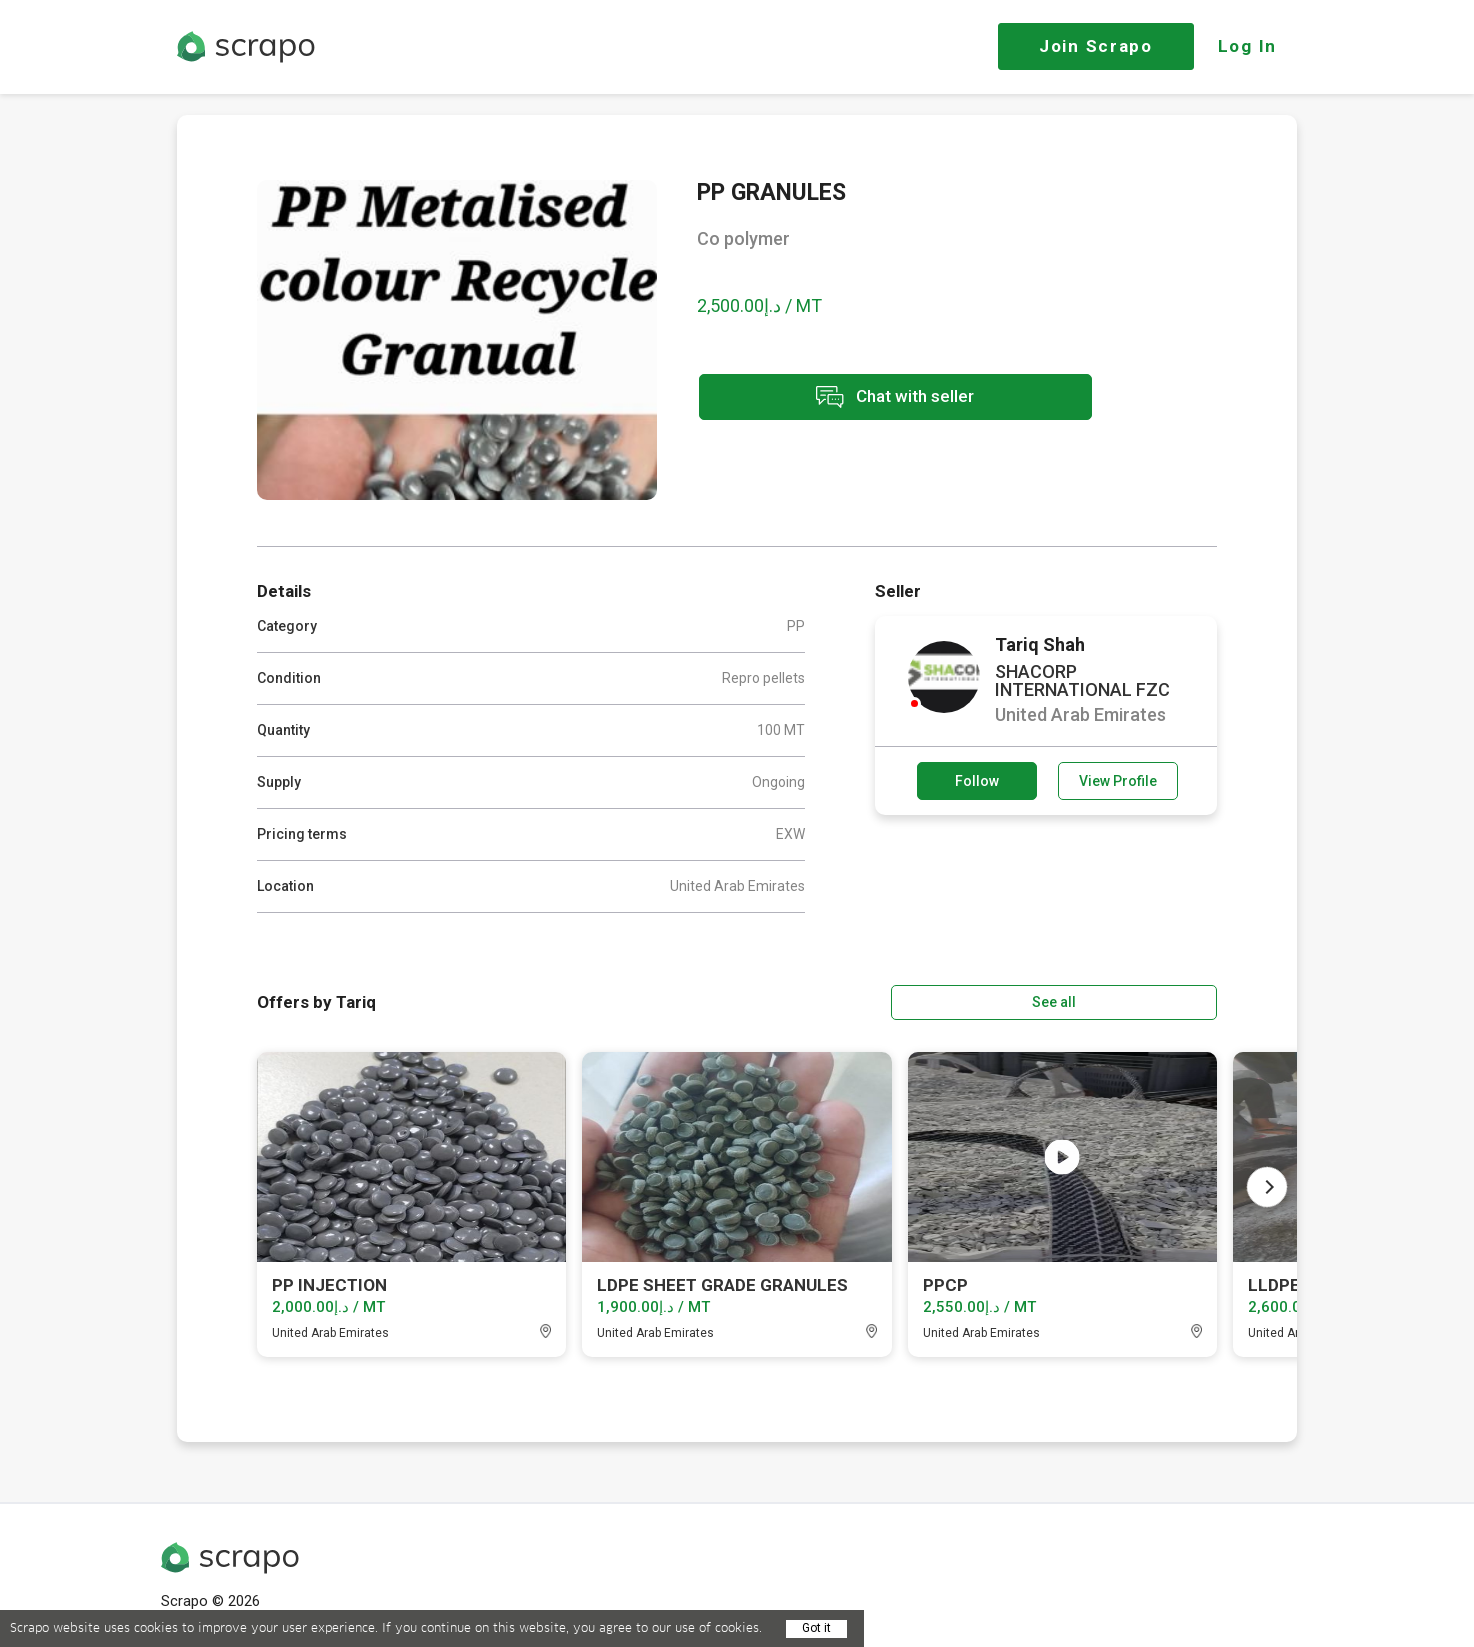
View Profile (1118, 781)
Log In (1247, 46)
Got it (816, 1628)
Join (1096, 46)
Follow (977, 781)
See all (1160, 1001)
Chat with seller (875, 398)
